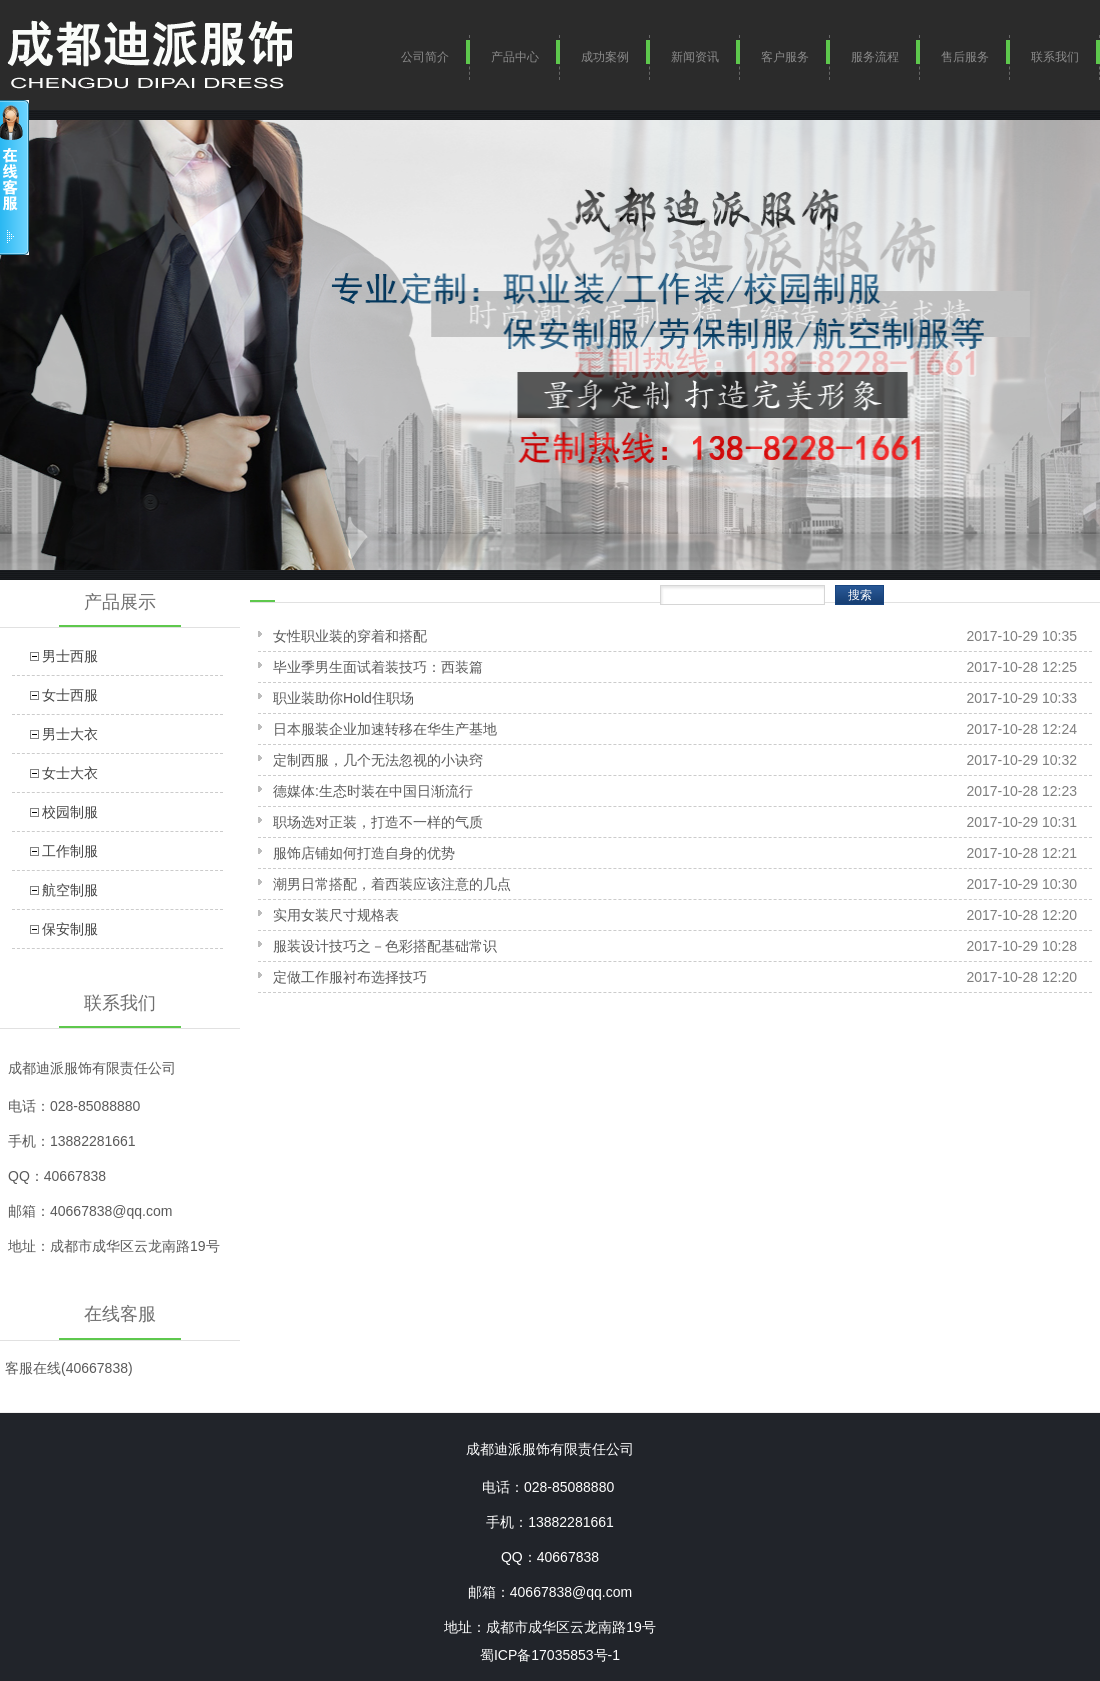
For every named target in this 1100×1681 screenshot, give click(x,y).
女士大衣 (70, 773)
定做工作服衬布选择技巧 (350, 977)
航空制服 (70, 890)
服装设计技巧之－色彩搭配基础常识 (385, 946)
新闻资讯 (695, 57)
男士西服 (70, 656)
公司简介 (425, 57)
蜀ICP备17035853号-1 (550, 1655)
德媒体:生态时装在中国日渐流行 (373, 791)
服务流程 (875, 57)
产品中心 (515, 57)
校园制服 (70, 812)
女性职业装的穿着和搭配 (350, 636)
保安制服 (70, 929)
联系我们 (1055, 57)
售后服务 (965, 57)
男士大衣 (70, 734)
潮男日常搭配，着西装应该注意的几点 (392, 884)
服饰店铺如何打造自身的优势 (364, 853)
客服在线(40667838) (69, 1368)
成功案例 (605, 57)
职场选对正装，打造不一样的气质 (378, 822)
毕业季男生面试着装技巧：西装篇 (378, 667)
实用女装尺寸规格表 (336, 915)
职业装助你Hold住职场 (343, 698)
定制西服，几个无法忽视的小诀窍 (378, 760)
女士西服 (70, 695)
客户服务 (785, 57)
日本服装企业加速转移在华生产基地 (385, 729)
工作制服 (70, 851)
